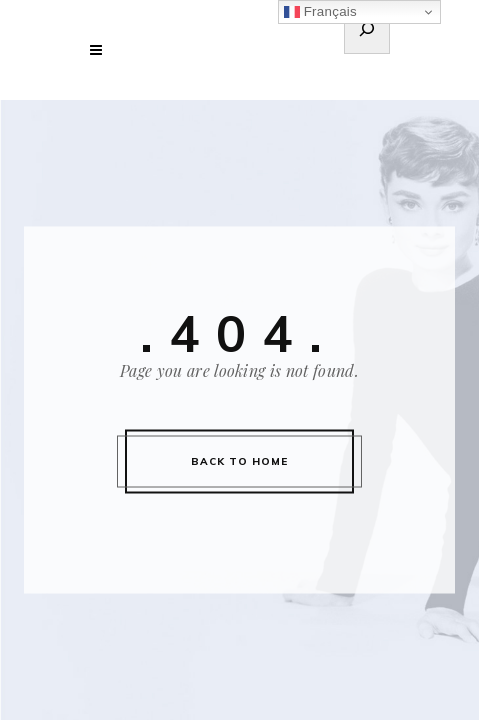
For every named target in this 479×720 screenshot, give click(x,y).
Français (320, 12)
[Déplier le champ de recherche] (367, 32)
